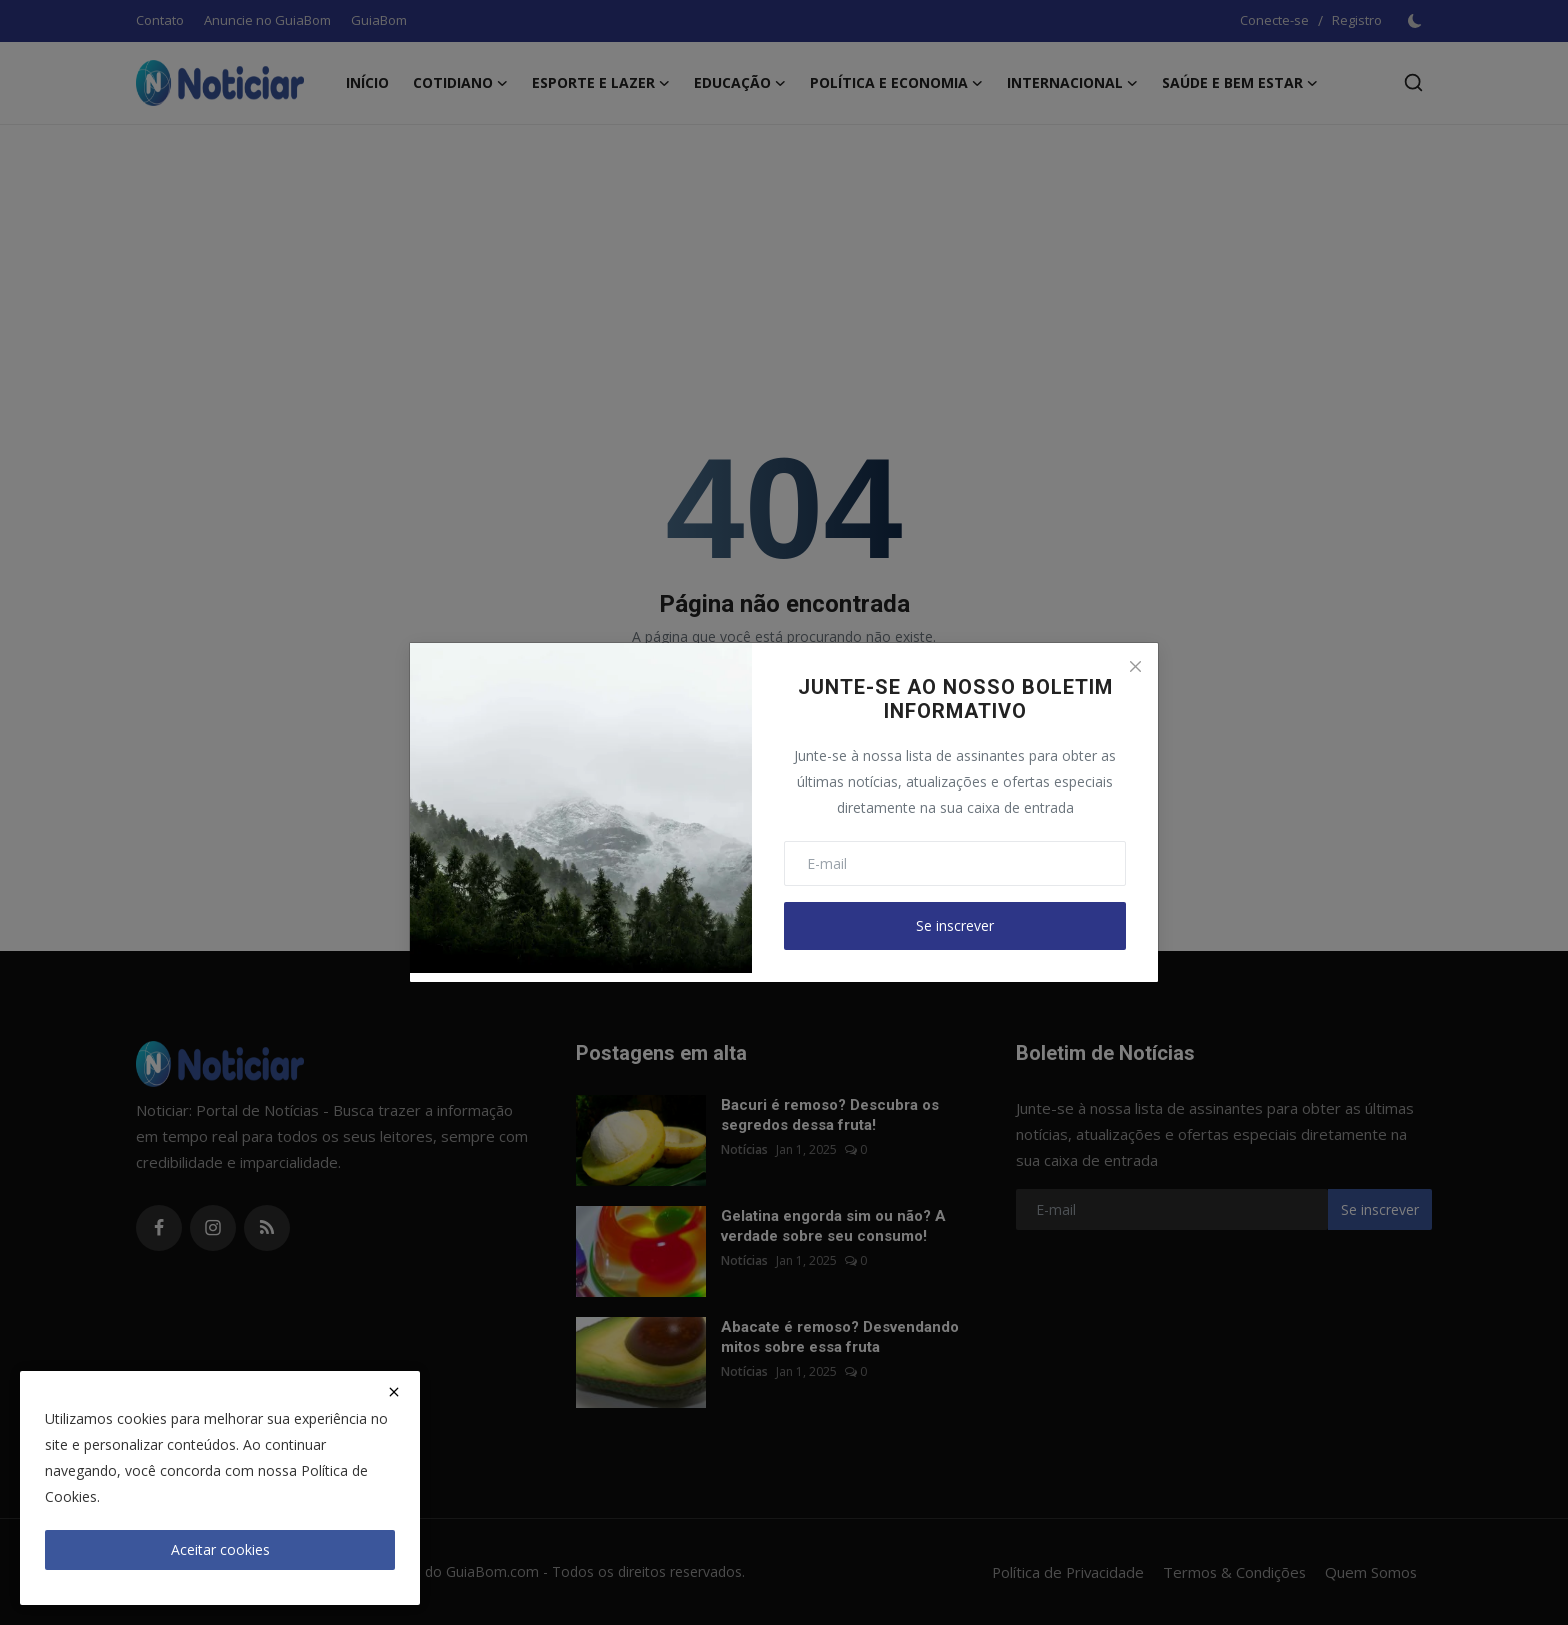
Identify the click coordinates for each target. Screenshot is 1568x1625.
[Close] (1135, 666)
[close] (394, 1392)
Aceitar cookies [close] (220, 1549)
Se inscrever (955, 925)
